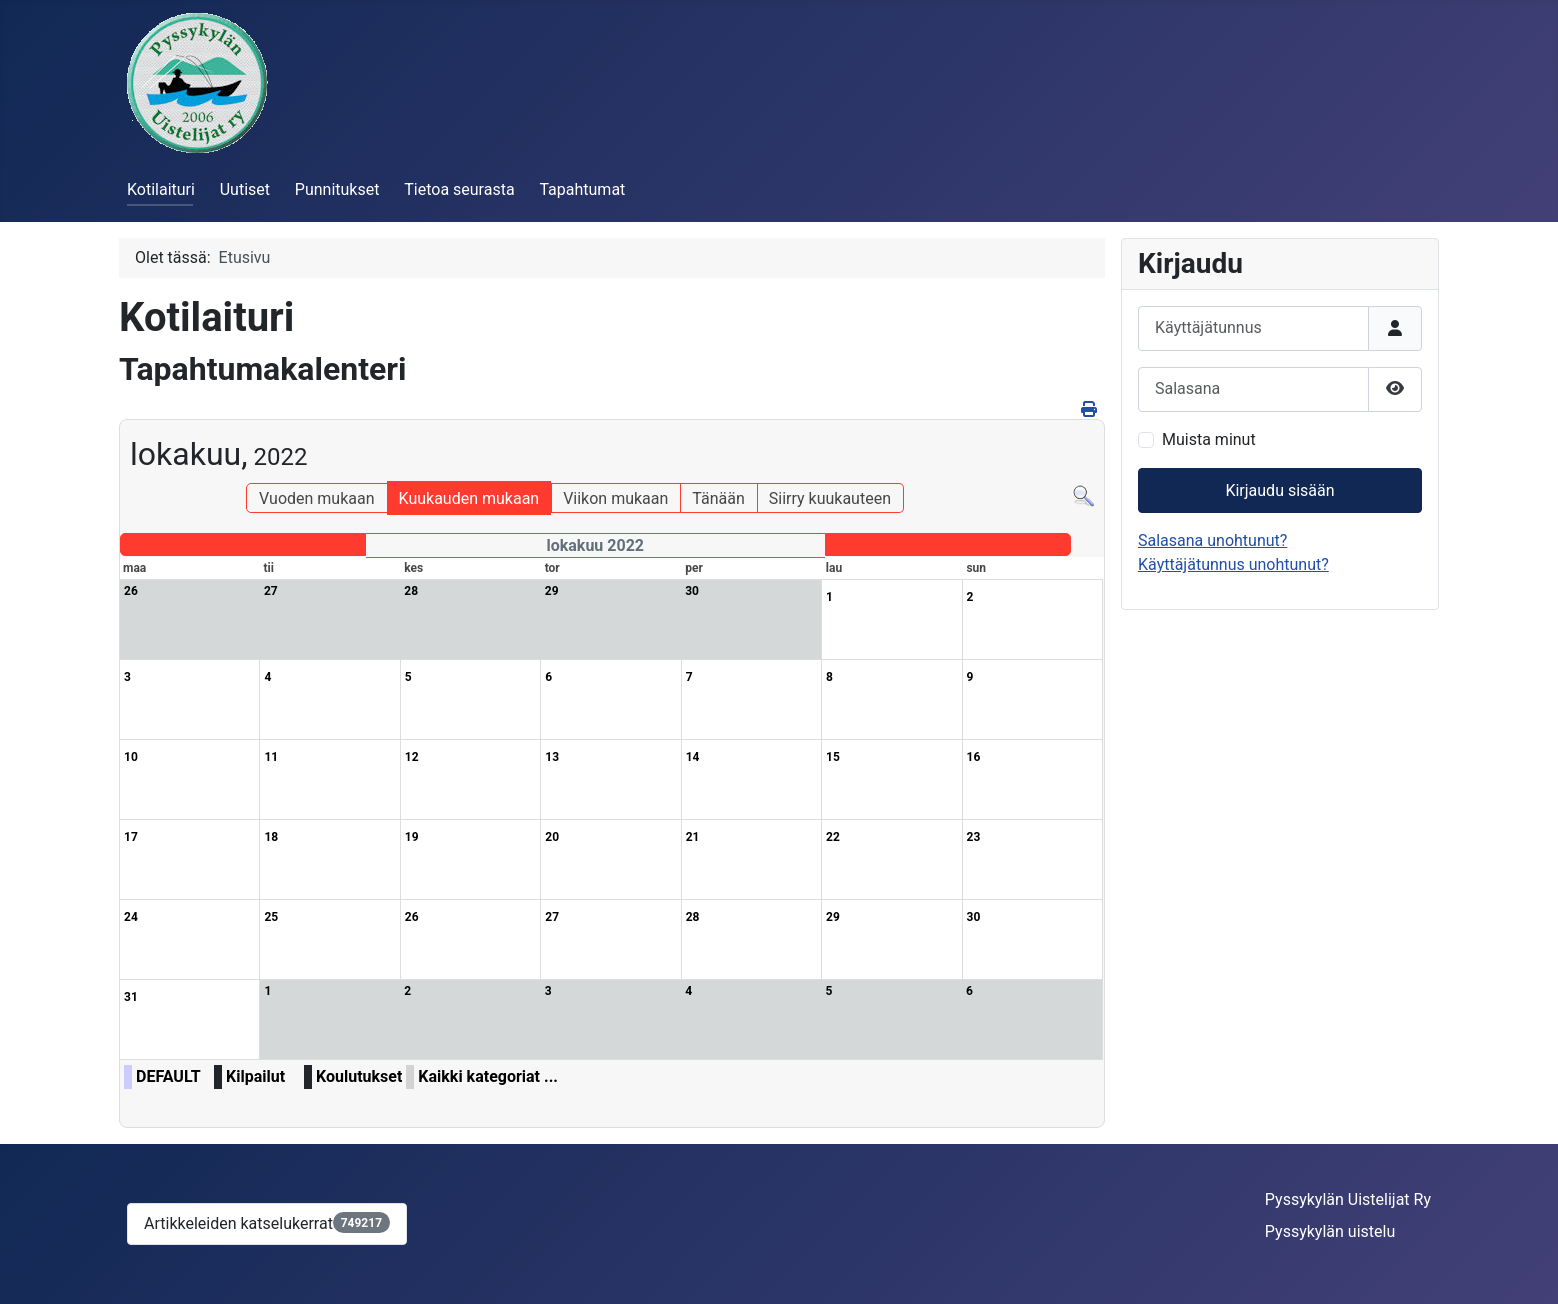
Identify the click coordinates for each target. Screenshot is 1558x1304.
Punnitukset (337, 189)
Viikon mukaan (615, 498)
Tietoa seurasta (459, 189)
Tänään (718, 498)
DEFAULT (168, 1076)
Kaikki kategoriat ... (488, 1076)
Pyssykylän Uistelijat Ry (1348, 1199)
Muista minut (1209, 439)
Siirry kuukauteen (830, 498)
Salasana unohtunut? (1212, 540)
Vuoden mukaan (316, 498)
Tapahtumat (582, 189)
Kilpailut (255, 1076)
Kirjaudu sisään (1279, 490)
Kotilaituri (161, 189)
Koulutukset (359, 1076)
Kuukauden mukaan (469, 498)
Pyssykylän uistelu (1330, 1231)
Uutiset (245, 189)
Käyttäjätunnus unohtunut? (1233, 564)
